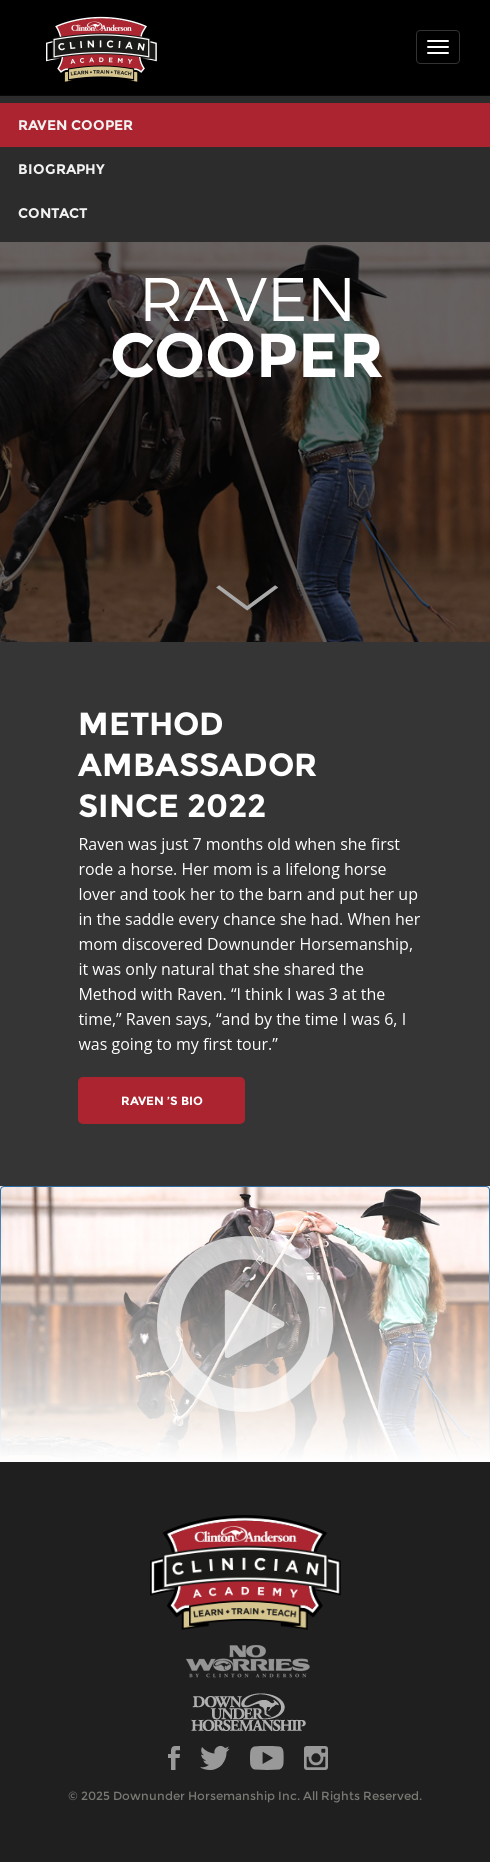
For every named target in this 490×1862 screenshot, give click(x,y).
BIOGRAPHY (61, 169)
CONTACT (53, 213)
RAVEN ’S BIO (162, 1100)
